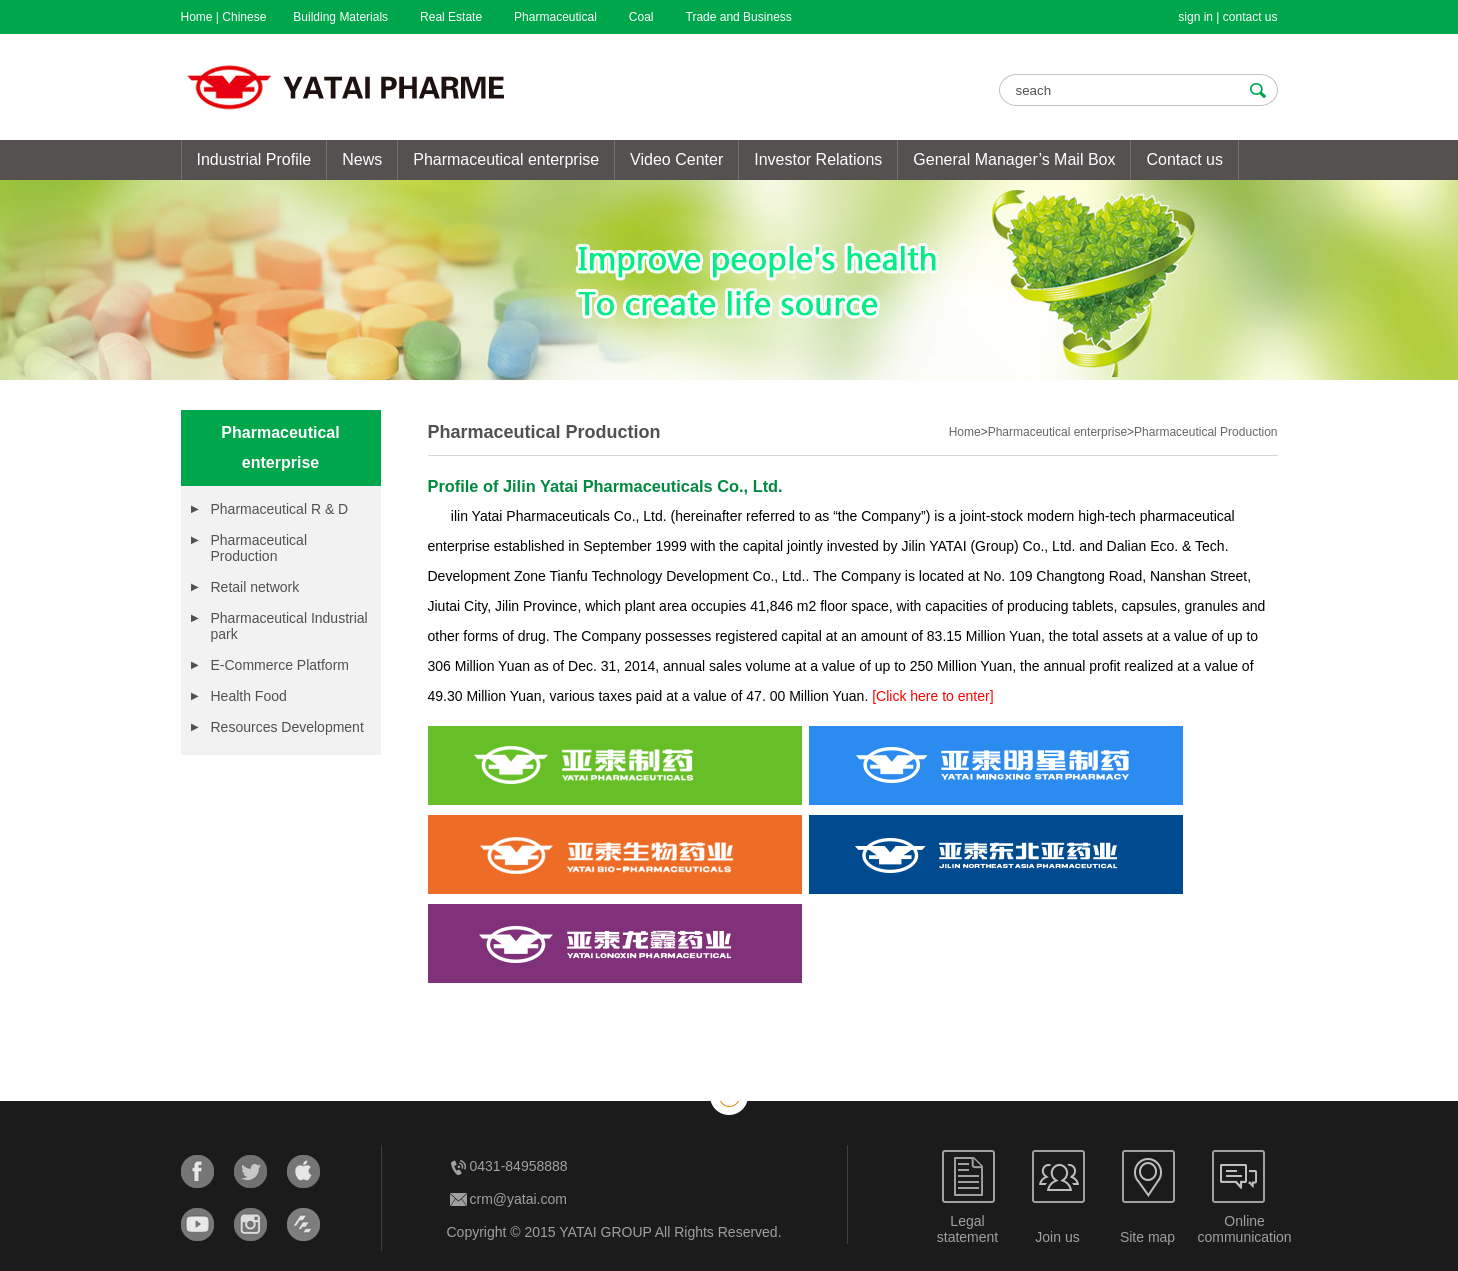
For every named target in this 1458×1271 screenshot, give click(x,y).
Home (197, 17)
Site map (1147, 1237)
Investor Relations (818, 159)
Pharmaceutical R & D (280, 509)
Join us (1057, 1237)
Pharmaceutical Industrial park (289, 626)
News (362, 159)
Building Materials (340, 17)
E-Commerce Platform (280, 665)
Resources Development (287, 727)
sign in (1195, 17)
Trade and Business (739, 17)
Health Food (249, 696)
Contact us (1184, 159)
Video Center (676, 159)
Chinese (244, 17)
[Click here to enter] (932, 696)
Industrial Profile (254, 159)
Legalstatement (967, 1229)
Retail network (255, 587)
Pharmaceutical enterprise (506, 159)
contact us (1250, 17)
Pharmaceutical (555, 17)
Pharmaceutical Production (259, 548)
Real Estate (451, 17)
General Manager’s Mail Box (1014, 159)
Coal (641, 17)
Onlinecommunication (1245, 1229)
